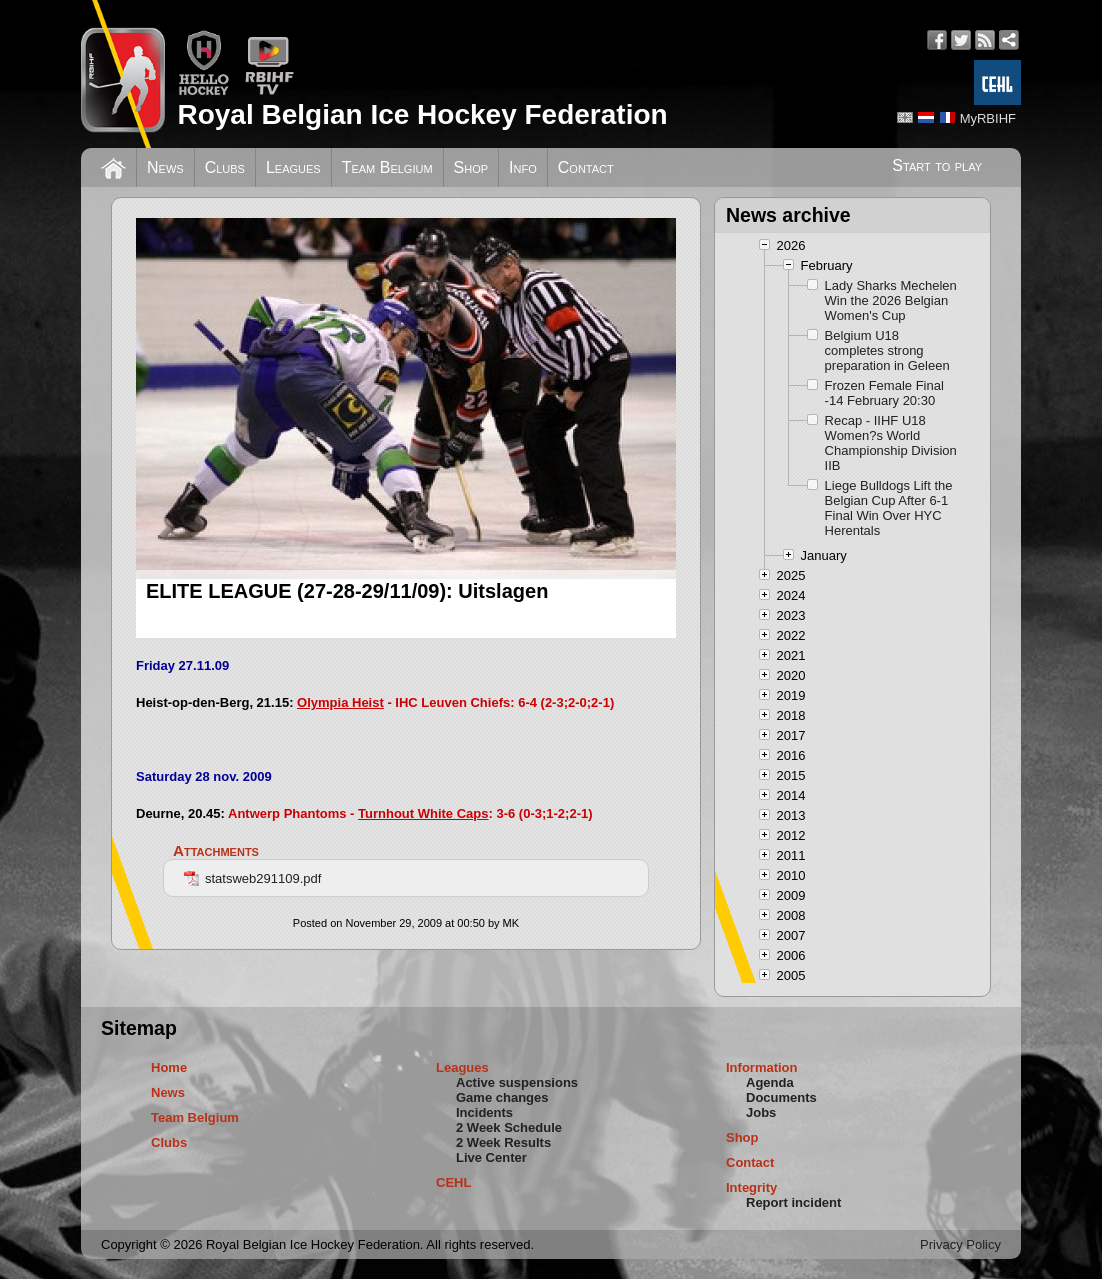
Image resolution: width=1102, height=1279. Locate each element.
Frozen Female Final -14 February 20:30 (884, 393)
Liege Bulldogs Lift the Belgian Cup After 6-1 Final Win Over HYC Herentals (889, 508)
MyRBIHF (988, 118)
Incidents (484, 1112)
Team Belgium (387, 167)
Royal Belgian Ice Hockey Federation (422, 114)
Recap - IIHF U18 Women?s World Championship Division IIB (891, 443)
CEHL (453, 1182)
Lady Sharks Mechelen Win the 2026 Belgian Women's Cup (891, 300)
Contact (586, 167)
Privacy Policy (960, 1244)
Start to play (937, 165)
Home (169, 1067)
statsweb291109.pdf (252, 878)
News (165, 167)
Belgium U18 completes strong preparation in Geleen (887, 350)
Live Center (491, 1157)
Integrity (751, 1187)
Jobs (761, 1112)
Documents (781, 1097)
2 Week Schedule (509, 1127)
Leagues (293, 167)
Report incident (793, 1202)
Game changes (502, 1097)
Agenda (770, 1082)
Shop (471, 167)
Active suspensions (517, 1082)
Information (762, 1067)
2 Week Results (503, 1142)
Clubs (225, 167)
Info (523, 167)
